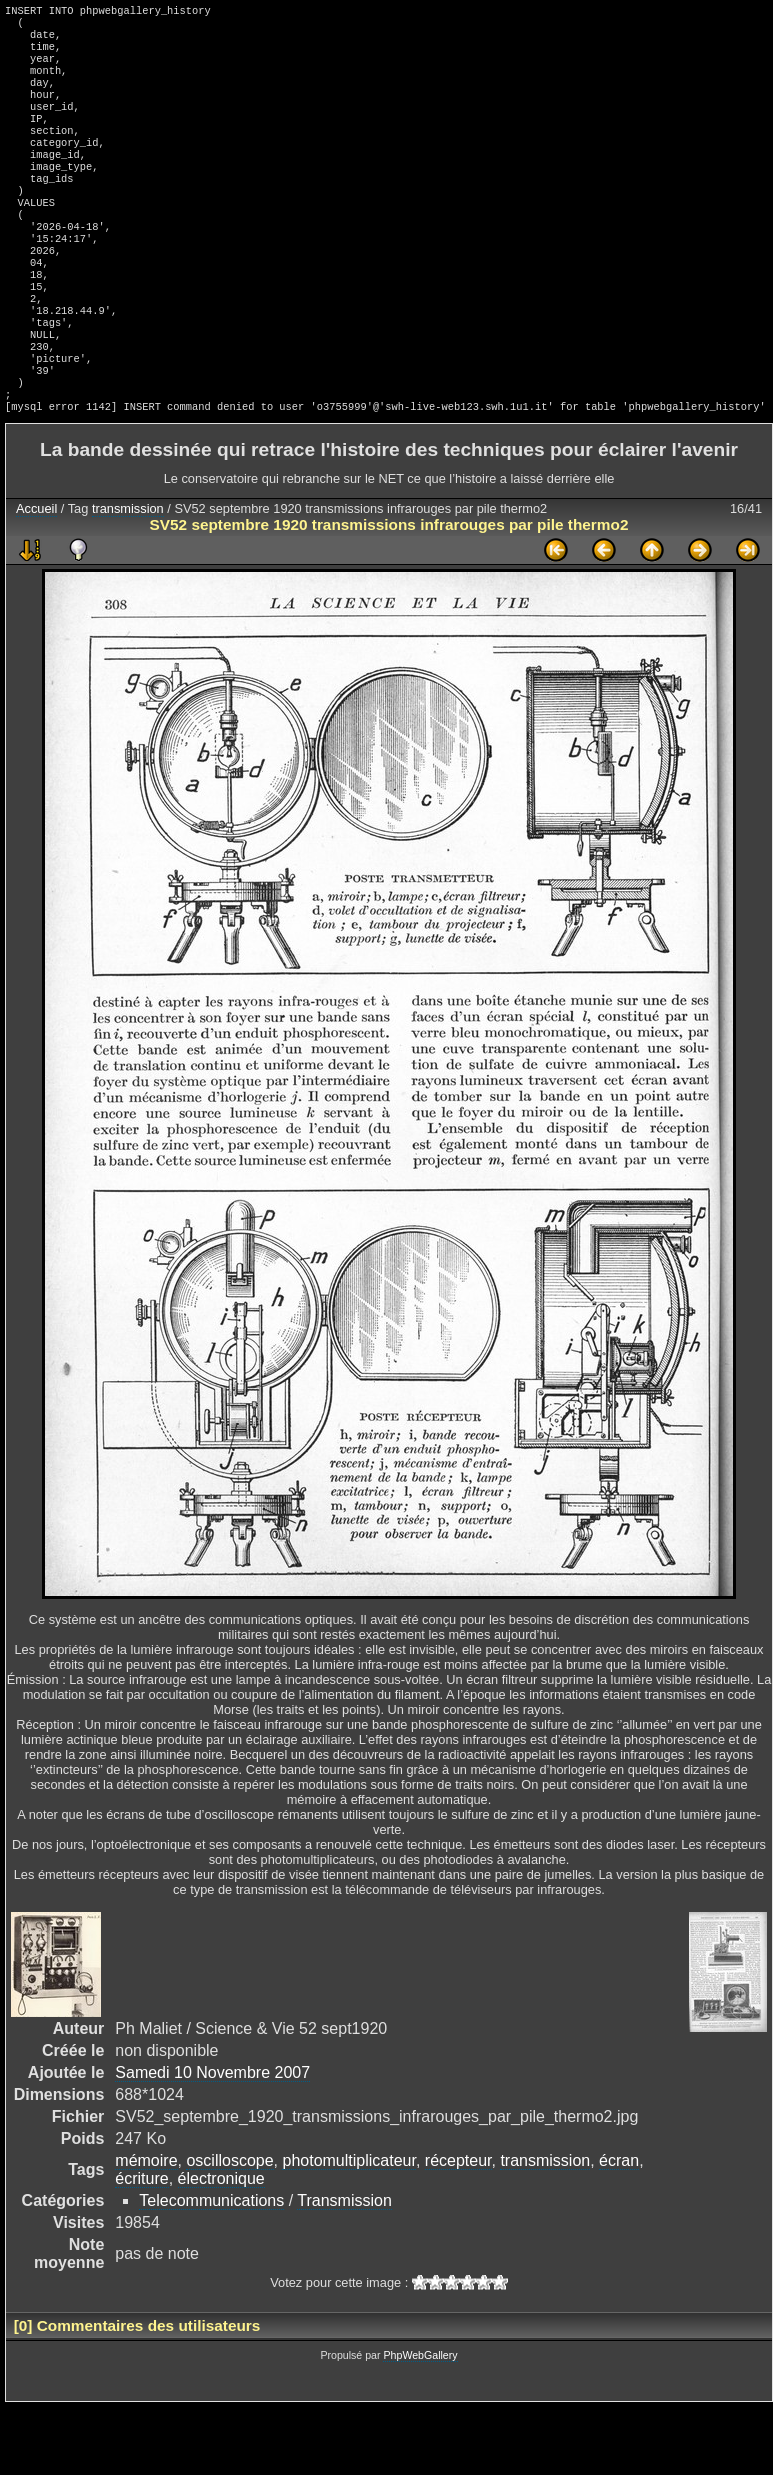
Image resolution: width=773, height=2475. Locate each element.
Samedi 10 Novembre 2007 (212, 2140)
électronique (221, 2246)
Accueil (36, 576)
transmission (128, 576)
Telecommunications (211, 2268)
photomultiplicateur (348, 2228)
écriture (141, 2246)
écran (619, 2228)
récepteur (458, 2228)
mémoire (146, 2228)
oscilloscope (229, 2228)
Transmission (344, 2268)
